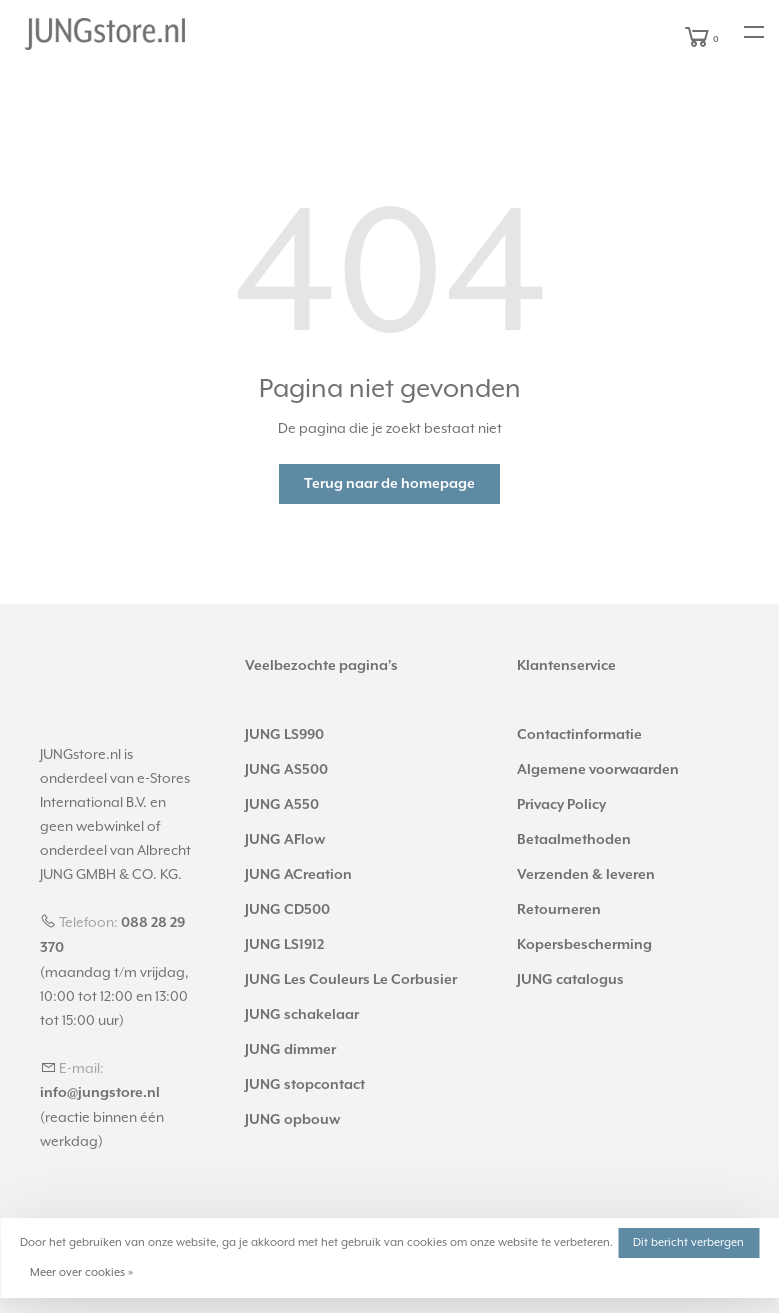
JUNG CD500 (287, 910)
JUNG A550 (282, 805)
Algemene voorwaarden (598, 770)
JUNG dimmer (290, 1050)
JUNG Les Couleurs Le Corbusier (351, 980)
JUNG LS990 (284, 735)
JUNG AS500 (286, 770)
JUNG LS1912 (284, 945)
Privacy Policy (561, 805)
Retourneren (559, 910)
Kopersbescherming (584, 945)
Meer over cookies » (81, 1272)
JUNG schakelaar (302, 1015)
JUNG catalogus (570, 980)
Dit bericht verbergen (688, 1242)
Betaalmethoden (574, 840)
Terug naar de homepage (389, 484)
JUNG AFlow (285, 840)
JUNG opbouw (292, 1120)
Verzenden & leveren (586, 875)
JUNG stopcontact (305, 1085)
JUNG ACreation (298, 875)
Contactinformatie (579, 735)
